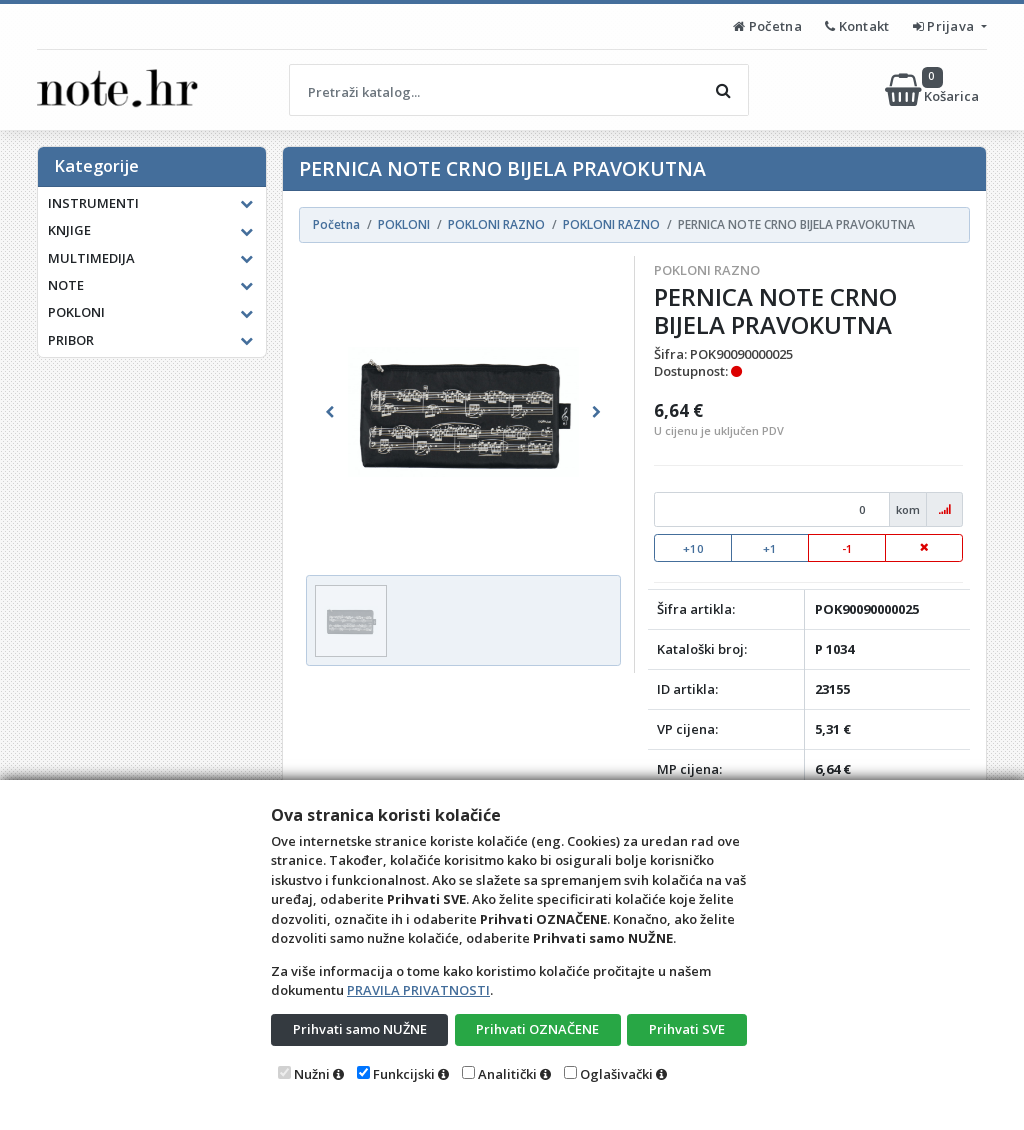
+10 (693, 548)
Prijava (945, 26)
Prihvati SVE (687, 1029)
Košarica (933, 90)
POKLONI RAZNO (707, 270)
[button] (329, 412)
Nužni (312, 1074)
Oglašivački (616, 1074)
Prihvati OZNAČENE (537, 1029)
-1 (847, 548)
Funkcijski (404, 1074)
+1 (770, 548)
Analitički (507, 1074)
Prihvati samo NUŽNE (360, 1029)
